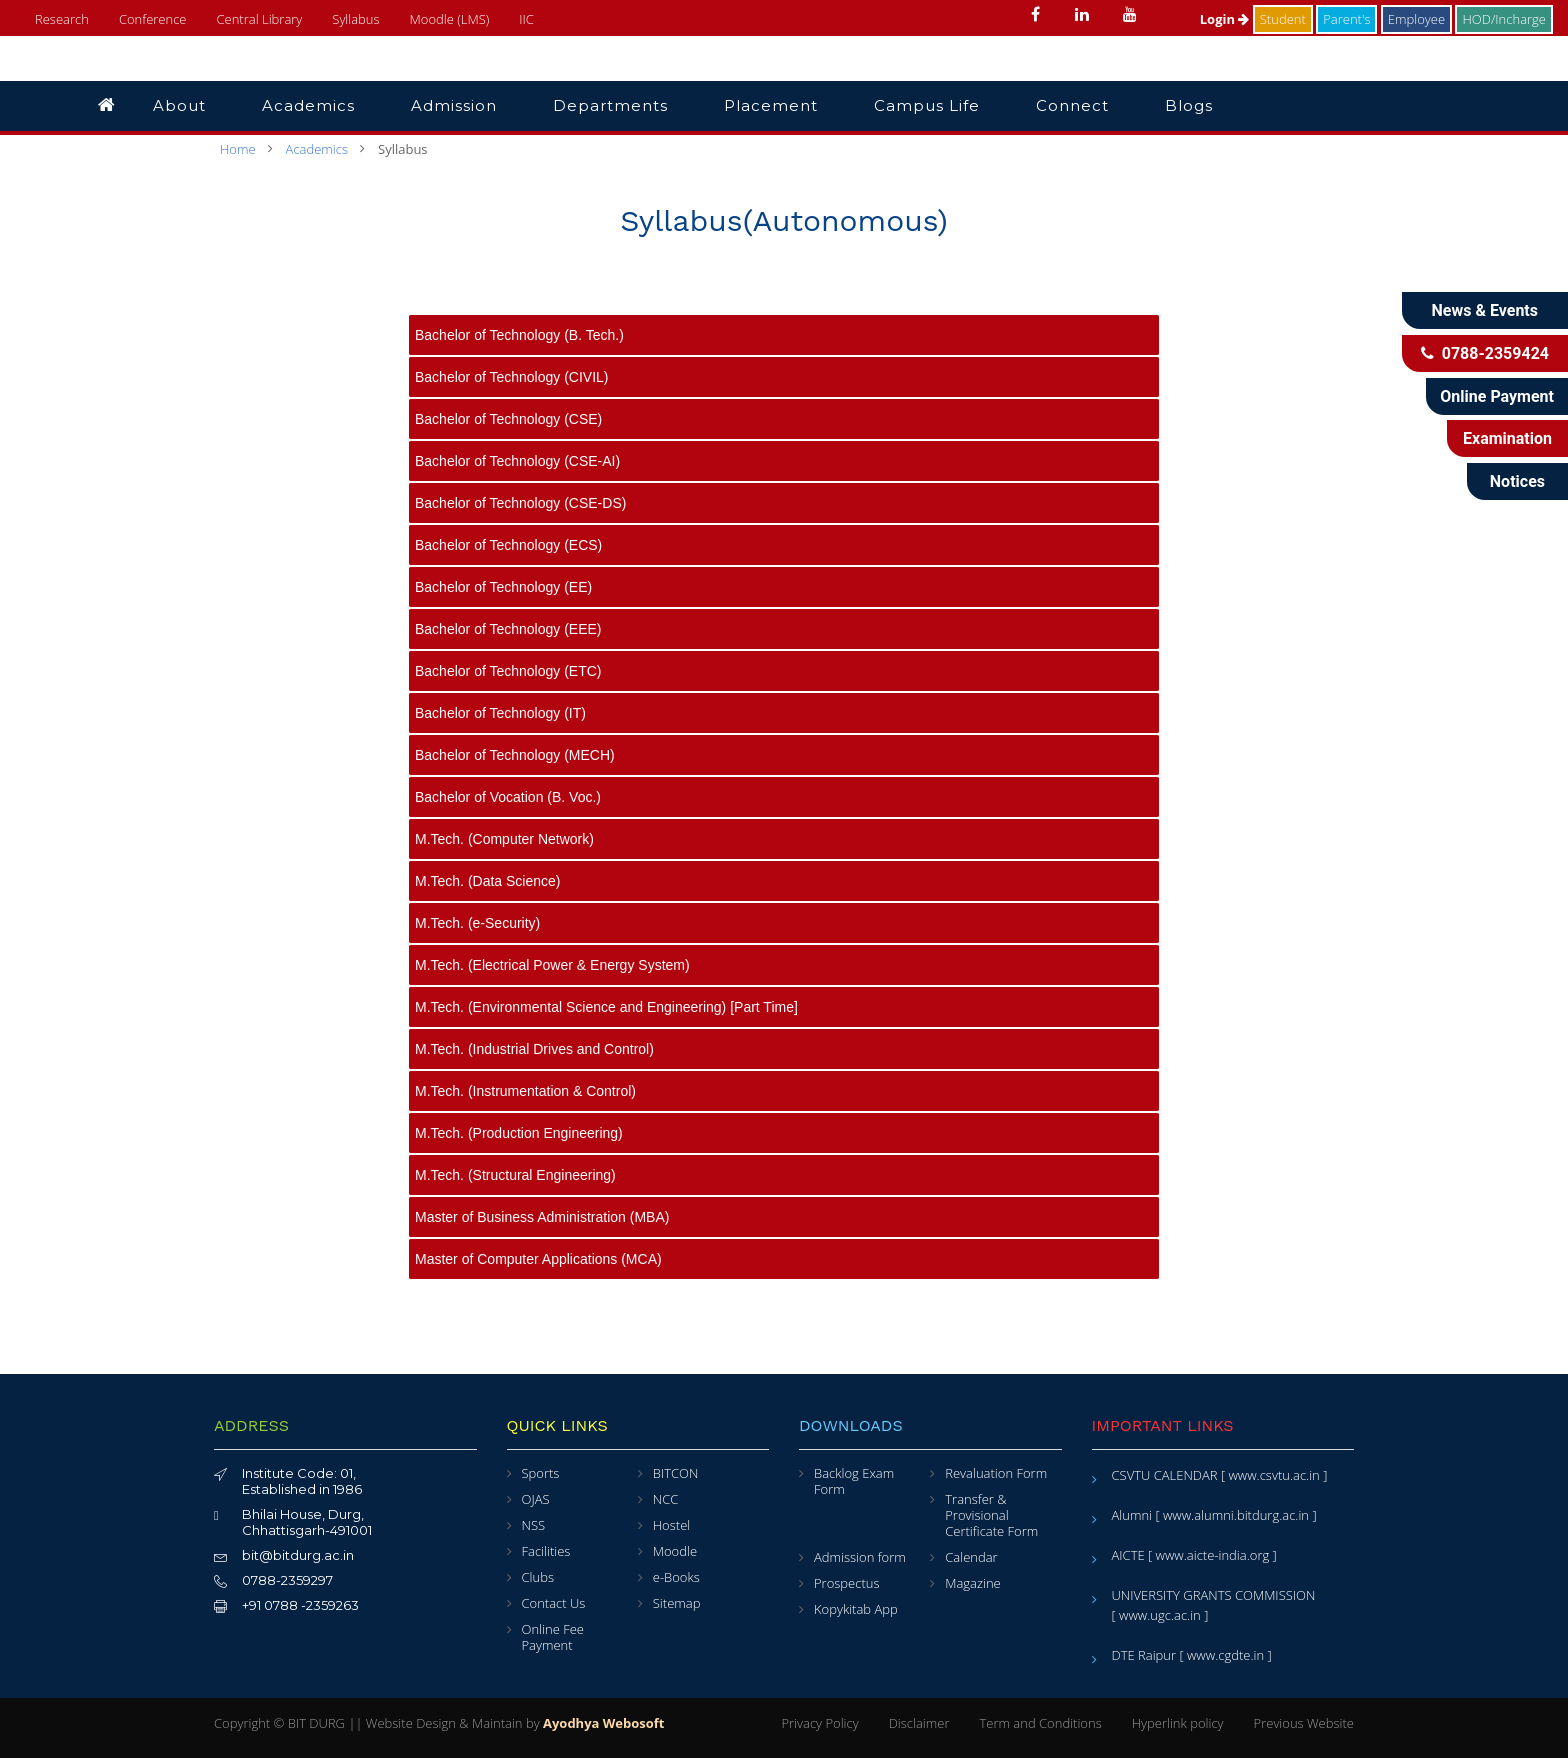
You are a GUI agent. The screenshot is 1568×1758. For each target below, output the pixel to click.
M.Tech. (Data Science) (488, 881)
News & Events (1485, 310)
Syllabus (355, 19)
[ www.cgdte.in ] (1225, 1655)
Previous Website (1304, 1723)
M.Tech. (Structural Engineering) (515, 1175)
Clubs (538, 1577)
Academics (308, 105)
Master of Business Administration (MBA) (542, 1217)
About (179, 105)
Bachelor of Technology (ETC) (508, 671)
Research (62, 19)
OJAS (536, 1499)
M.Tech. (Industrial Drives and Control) (534, 1049)
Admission (454, 105)
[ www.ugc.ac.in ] (1160, 1615)
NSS (534, 1525)
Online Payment (1497, 396)
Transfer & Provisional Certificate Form (991, 1515)
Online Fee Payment (553, 1637)
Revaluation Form (996, 1473)
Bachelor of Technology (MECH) (515, 755)
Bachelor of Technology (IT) (500, 713)
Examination (1507, 438)
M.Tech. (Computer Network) (504, 839)
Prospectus (846, 1583)
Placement (771, 105)
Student (1283, 19)
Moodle (675, 1551)
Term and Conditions (1040, 1723)
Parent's (1346, 19)
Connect (1072, 105)
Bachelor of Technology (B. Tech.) (519, 335)
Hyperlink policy (1178, 1723)
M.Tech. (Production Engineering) (519, 1133)
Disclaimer (919, 1723)
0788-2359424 (1485, 353)
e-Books (676, 1577)
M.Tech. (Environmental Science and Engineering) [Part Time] (606, 1007)
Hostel (671, 1525)
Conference (153, 19)
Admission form (860, 1557)
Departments (610, 105)
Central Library (259, 19)
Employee (1416, 19)
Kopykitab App (856, 1609)
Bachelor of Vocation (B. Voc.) (508, 797)
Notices (1517, 481)
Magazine (973, 1583)
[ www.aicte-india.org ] (1212, 1555)
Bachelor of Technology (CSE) (508, 419)
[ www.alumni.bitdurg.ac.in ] (1235, 1515)
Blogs (1189, 105)
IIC (526, 19)
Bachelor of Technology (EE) (503, 587)
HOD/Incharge (1504, 19)
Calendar (971, 1557)
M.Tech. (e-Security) (477, 923)
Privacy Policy (819, 1723)
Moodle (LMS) (450, 19)
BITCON (676, 1473)
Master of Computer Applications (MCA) (538, 1259)
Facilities (546, 1551)
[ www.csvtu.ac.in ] (1274, 1475)
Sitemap (677, 1603)
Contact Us (554, 1603)
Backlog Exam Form (854, 1481)
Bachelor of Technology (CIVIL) (512, 377)
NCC (666, 1499)
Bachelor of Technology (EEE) (508, 629)
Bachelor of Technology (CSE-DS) (520, 503)
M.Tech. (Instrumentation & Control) (525, 1091)
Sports (541, 1473)
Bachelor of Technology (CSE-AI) (517, 461)
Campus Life (927, 105)
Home (238, 149)
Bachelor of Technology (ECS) (508, 545)
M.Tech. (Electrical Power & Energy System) (552, 965)
